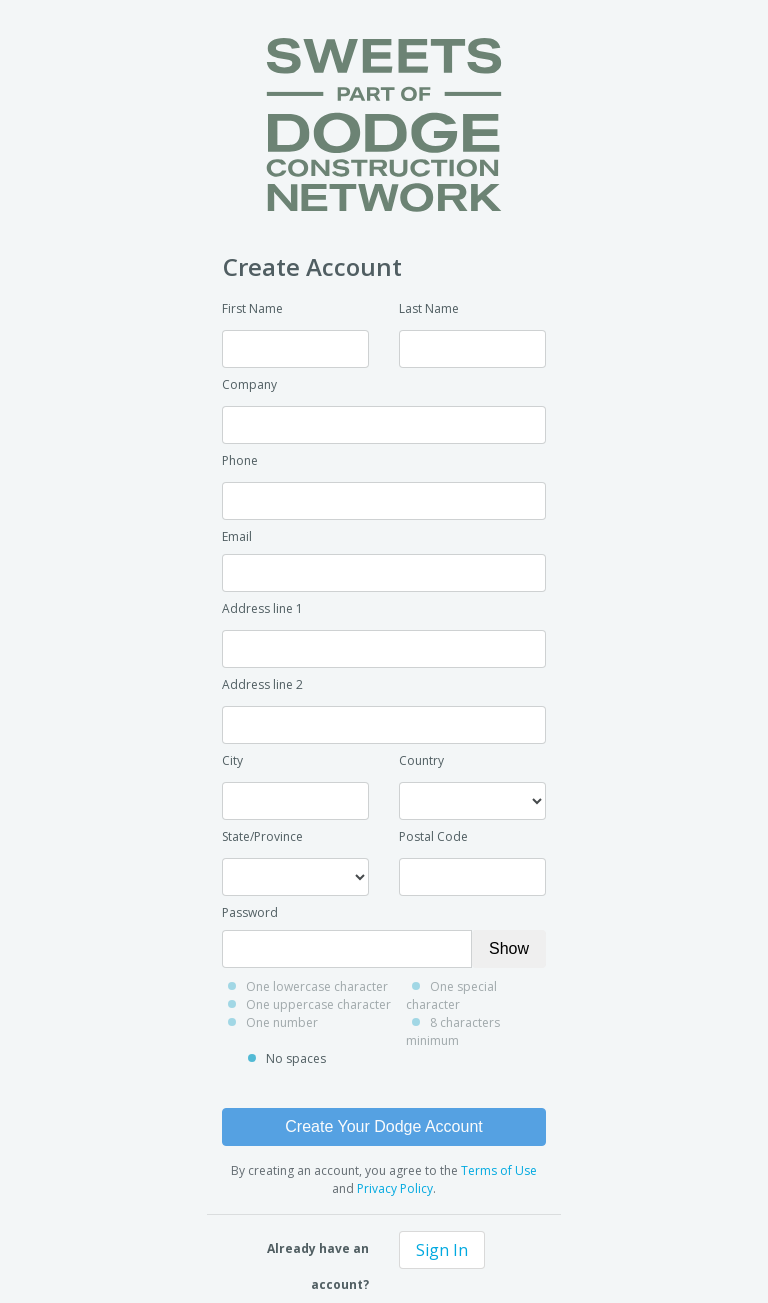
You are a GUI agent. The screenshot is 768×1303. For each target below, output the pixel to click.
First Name (252, 308)
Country (421, 760)
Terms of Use (499, 1170)
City (232, 760)
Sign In (442, 1250)
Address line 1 (262, 608)
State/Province (262, 836)
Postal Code (433, 836)
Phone (240, 460)
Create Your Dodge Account (383, 1126)
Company (249, 384)
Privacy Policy (395, 1188)
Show (509, 948)
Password (250, 912)
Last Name (429, 308)
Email (237, 536)
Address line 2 (262, 684)
